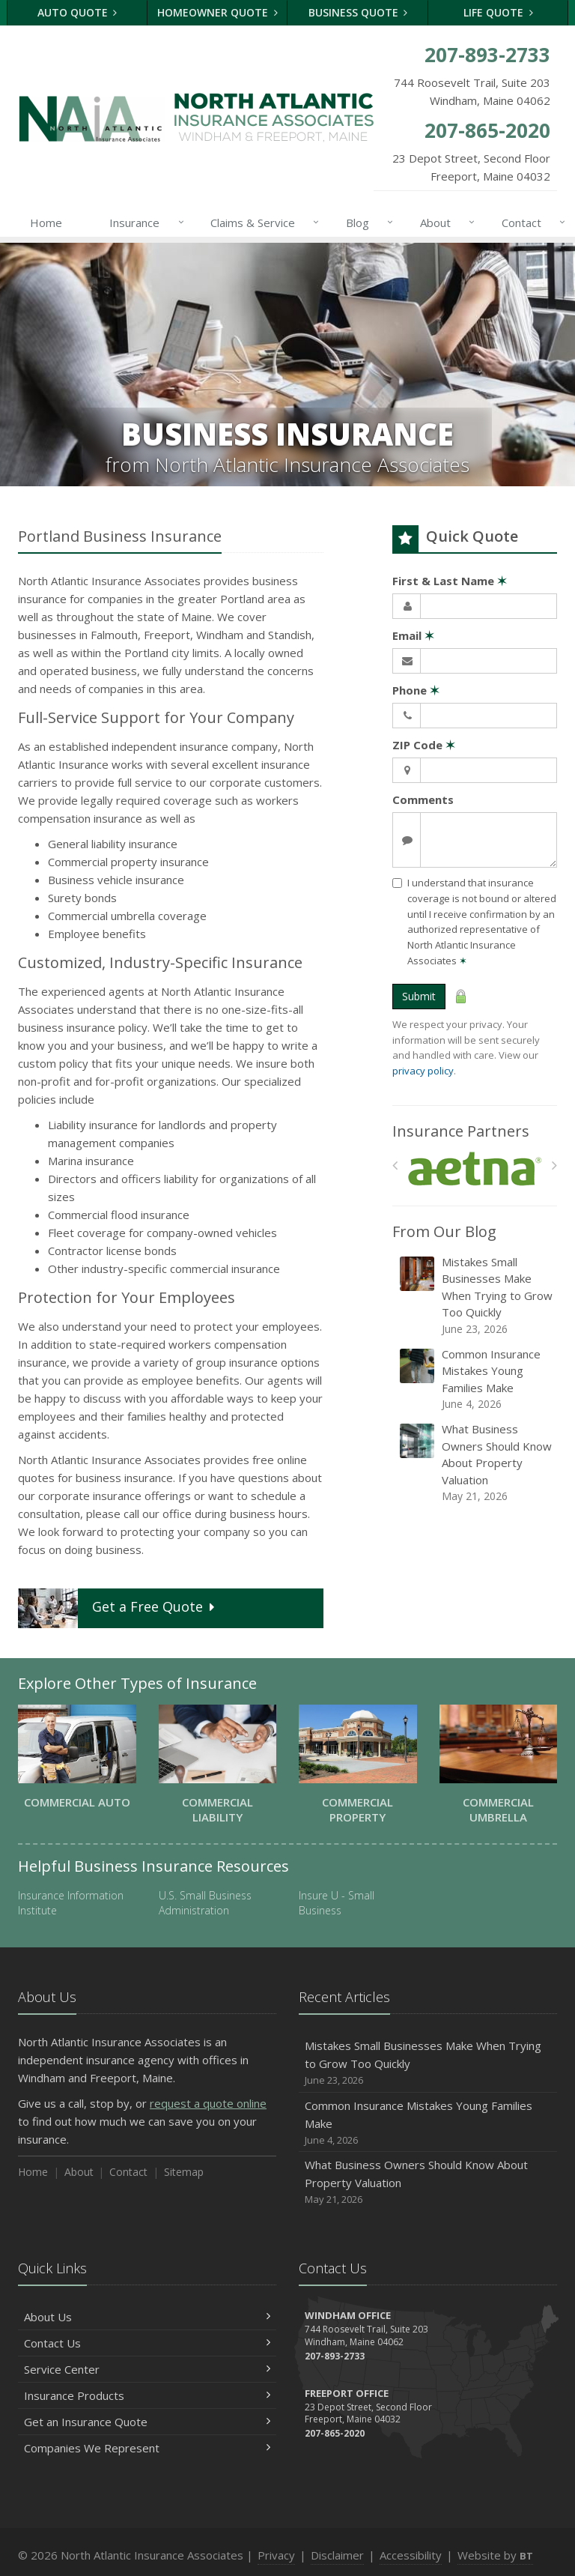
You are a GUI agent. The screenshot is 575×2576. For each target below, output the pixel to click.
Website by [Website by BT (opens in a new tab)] (495, 2555)
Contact (530, 222)
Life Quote (498, 12)
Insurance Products (147, 2395)
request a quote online (208, 2103)
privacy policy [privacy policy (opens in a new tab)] (423, 1070)
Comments (423, 799)
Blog (366, 222)
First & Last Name (449, 580)
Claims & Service (261, 222)
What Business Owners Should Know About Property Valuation (475, 1462)
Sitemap (184, 2172)
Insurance (143, 222)
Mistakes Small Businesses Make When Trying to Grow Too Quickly (475, 1295)
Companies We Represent (147, 2447)
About (444, 222)
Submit (419, 996)
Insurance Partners (460, 1131)
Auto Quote (77, 12)
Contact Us (147, 2342)
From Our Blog (444, 1231)
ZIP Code (423, 744)
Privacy (276, 2555)
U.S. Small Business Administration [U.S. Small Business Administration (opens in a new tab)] (205, 1902)
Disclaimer (337, 2555)
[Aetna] (475, 1169)
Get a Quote (118, 1608)
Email (413, 635)
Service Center (147, 2369)
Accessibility (411, 2555)
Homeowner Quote (217, 12)
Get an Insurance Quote (147, 2421)
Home (46, 222)
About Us (147, 2316)
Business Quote (358, 12)
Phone (415, 690)
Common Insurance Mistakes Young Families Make (475, 1379)
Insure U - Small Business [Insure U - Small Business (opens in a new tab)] (336, 1902)
